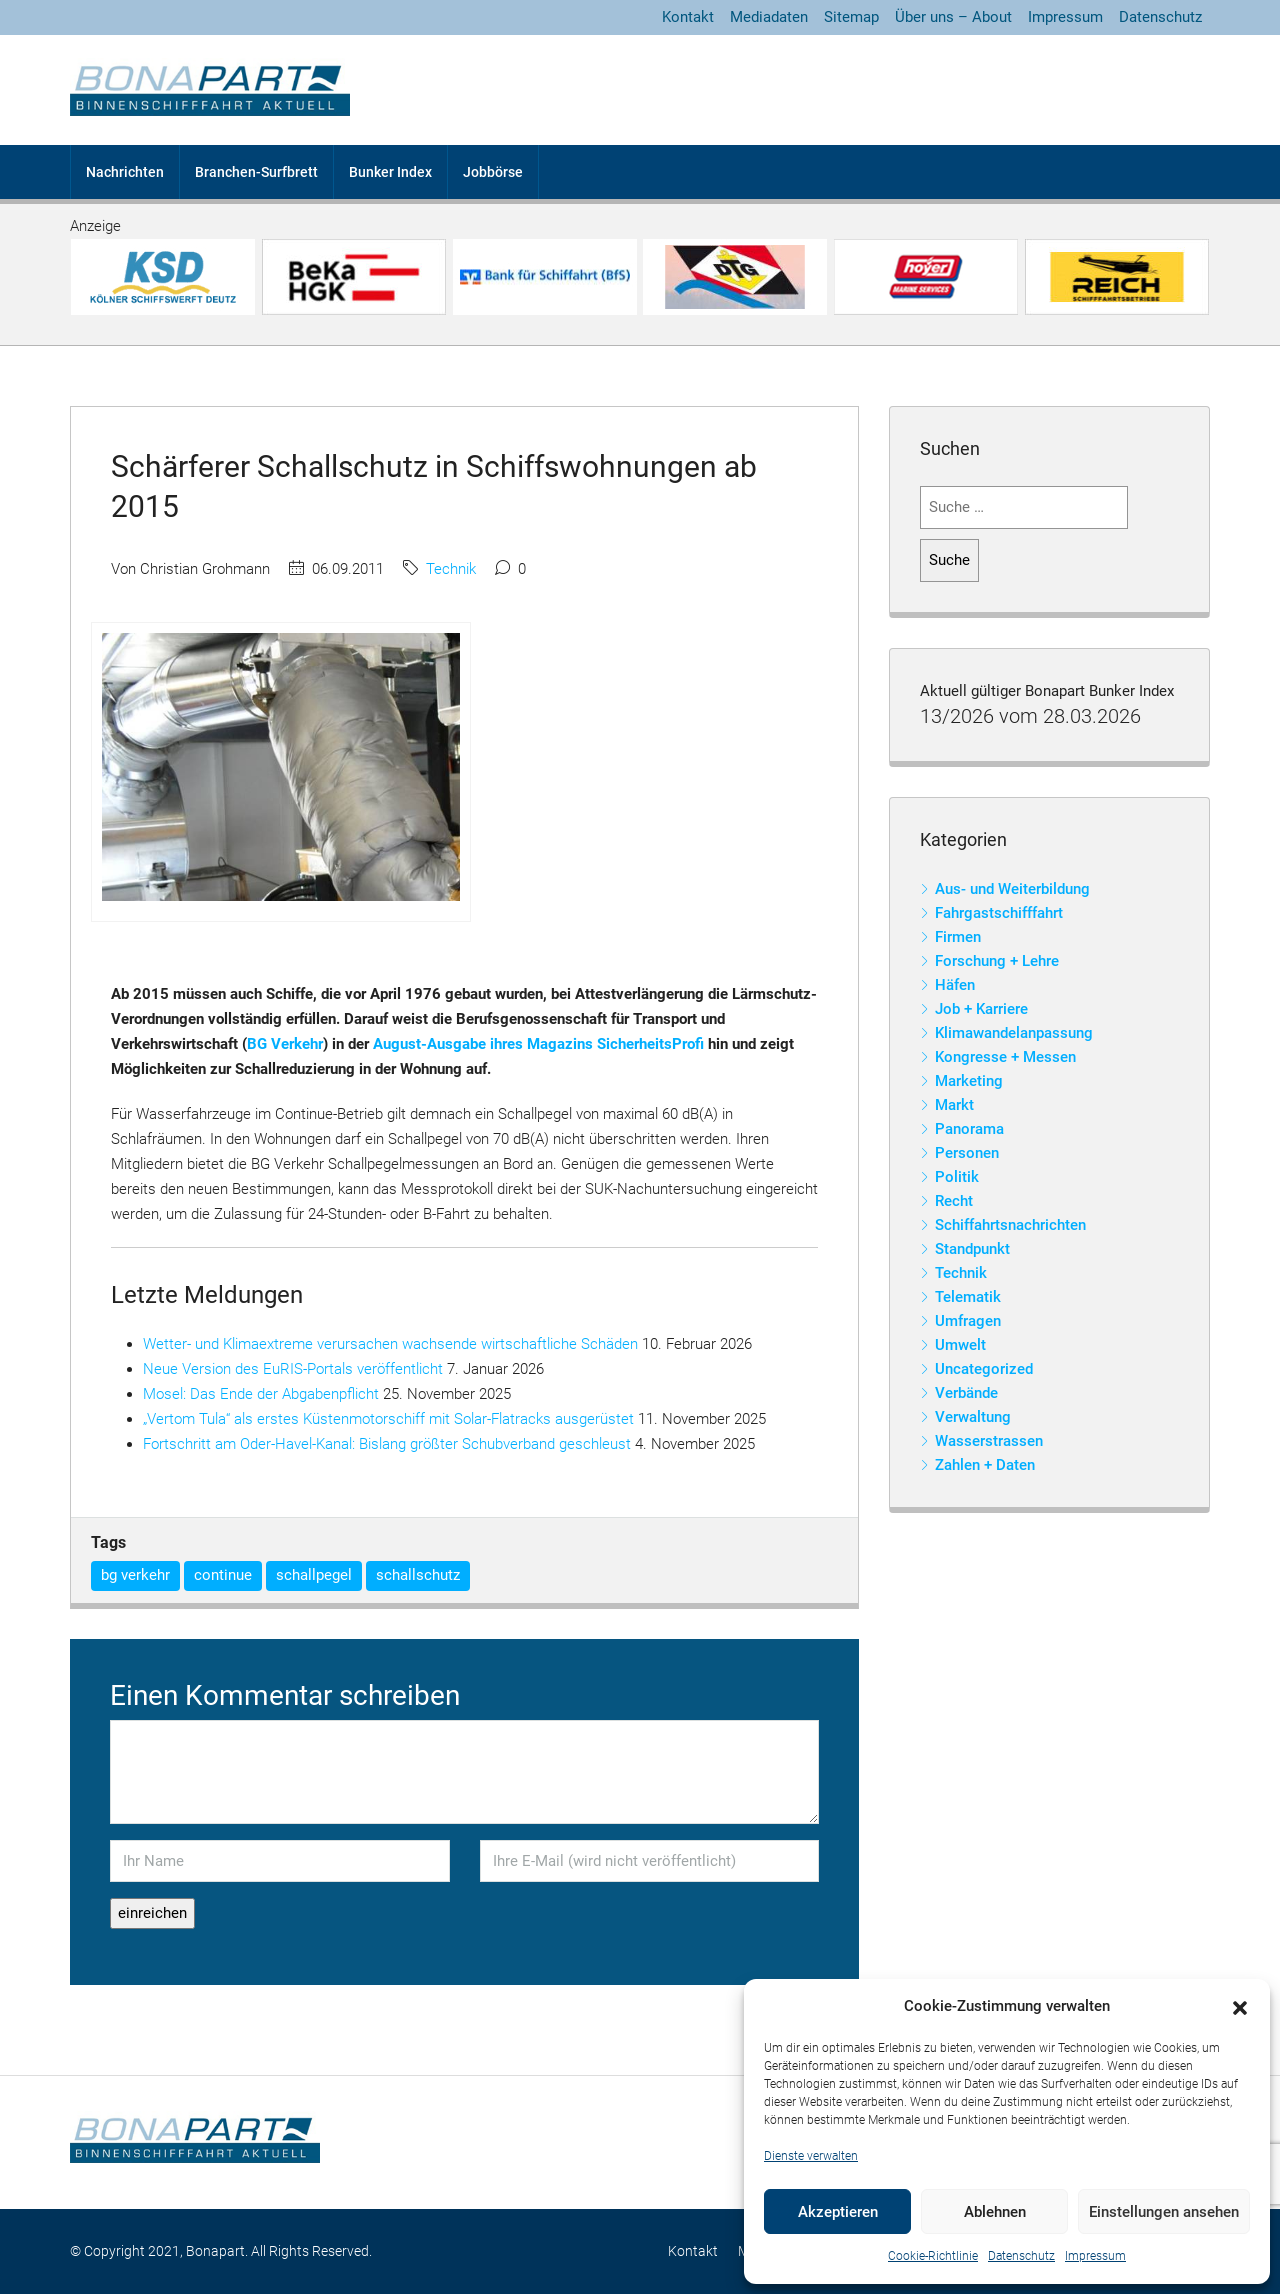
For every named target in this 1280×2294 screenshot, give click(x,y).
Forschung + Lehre (997, 961)
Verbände (966, 1393)
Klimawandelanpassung (1014, 1033)
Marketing (969, 1081)
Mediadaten (769, 17)
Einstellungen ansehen (1164, 2212)
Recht (954, 1201)
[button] (1240, 2007)
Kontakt (688, 17)
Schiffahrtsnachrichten (1010, 1225)
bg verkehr (135, 1575)
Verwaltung (973, 1417)
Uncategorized (984, 1369)
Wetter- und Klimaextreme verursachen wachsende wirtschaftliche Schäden (390, 1344)
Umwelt (960, 1345)
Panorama (969, 1129)
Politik (957, 1177)
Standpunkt (972, 1249)
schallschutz (418, 1575)
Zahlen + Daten (985, 1465)
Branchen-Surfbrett (256, 172)
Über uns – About (953, 17)
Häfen (955, 985)
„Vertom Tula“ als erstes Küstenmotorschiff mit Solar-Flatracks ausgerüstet (388, 1419)
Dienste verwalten (811, 2156)
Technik (451, 569)
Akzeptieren (838, 2212)
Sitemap (851, 17)
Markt (954, 1105)
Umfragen (968, 1321)
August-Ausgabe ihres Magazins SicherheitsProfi (538, 1044)
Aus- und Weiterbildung (1012, 889)
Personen (967, 1153)
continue (223, 1575)
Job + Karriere (981, 1009)
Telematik (968, 1297)
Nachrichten (125, 172)
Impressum (1095, 2256)
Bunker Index (390, 172)
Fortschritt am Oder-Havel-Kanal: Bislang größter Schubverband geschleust (387, 1444)
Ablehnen (995, 2212)
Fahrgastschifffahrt (999, 913)
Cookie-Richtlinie (933, 2256)
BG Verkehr (285, 1044)
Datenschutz (1021, 2256)
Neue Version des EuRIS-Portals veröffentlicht (293, 1369)
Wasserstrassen (989, 1441)
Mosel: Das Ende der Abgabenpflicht (261, 1394)
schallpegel (314, 1575)
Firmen (958, 937)
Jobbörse (493, 172)
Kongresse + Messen (1005, 1057)
